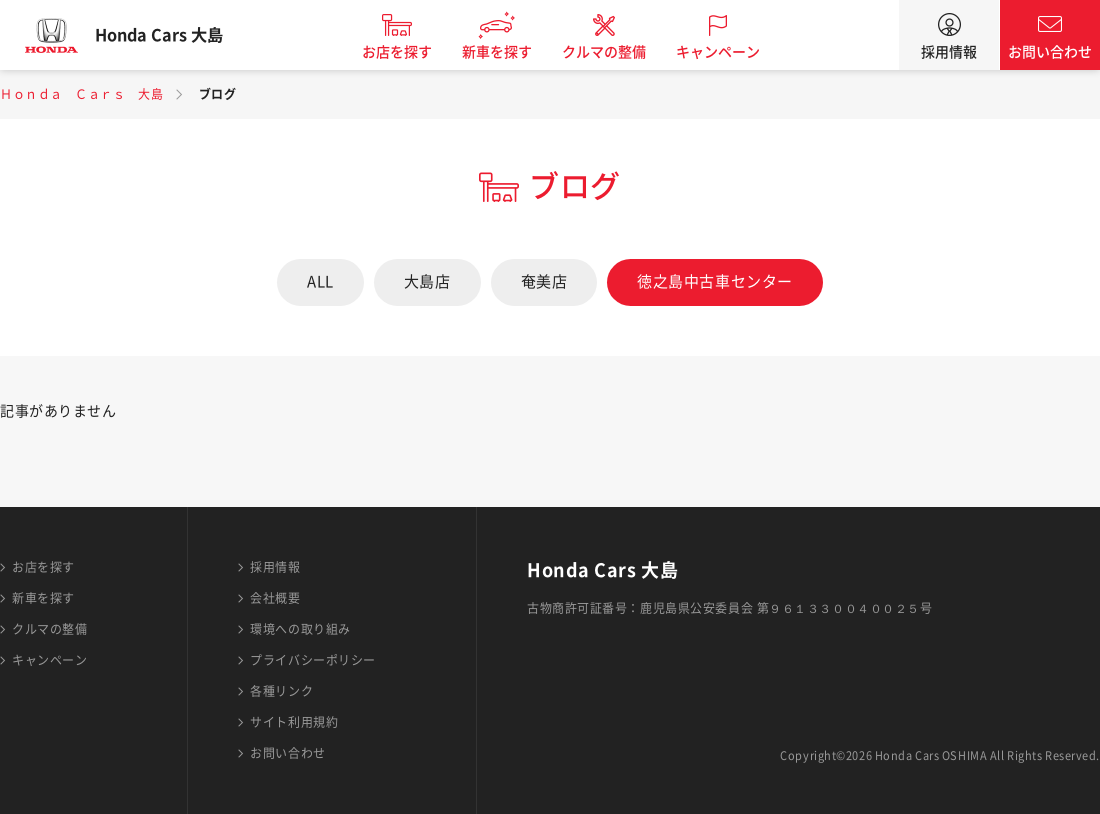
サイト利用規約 (294, 722)
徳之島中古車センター (715, 281)
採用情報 (949, 52)
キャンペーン (734, 52)
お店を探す (413, 52)
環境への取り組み (300, 629)
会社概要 (275, 598)
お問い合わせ (1050, 52)
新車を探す (513, 52)
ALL (320, 281)
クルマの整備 (620, 52)
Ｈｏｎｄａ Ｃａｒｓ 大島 (81, 94)
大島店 (427, 281)
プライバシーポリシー (313, 660)
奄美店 (544, 281)
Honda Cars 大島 (175, 35)
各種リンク (281, 691)
